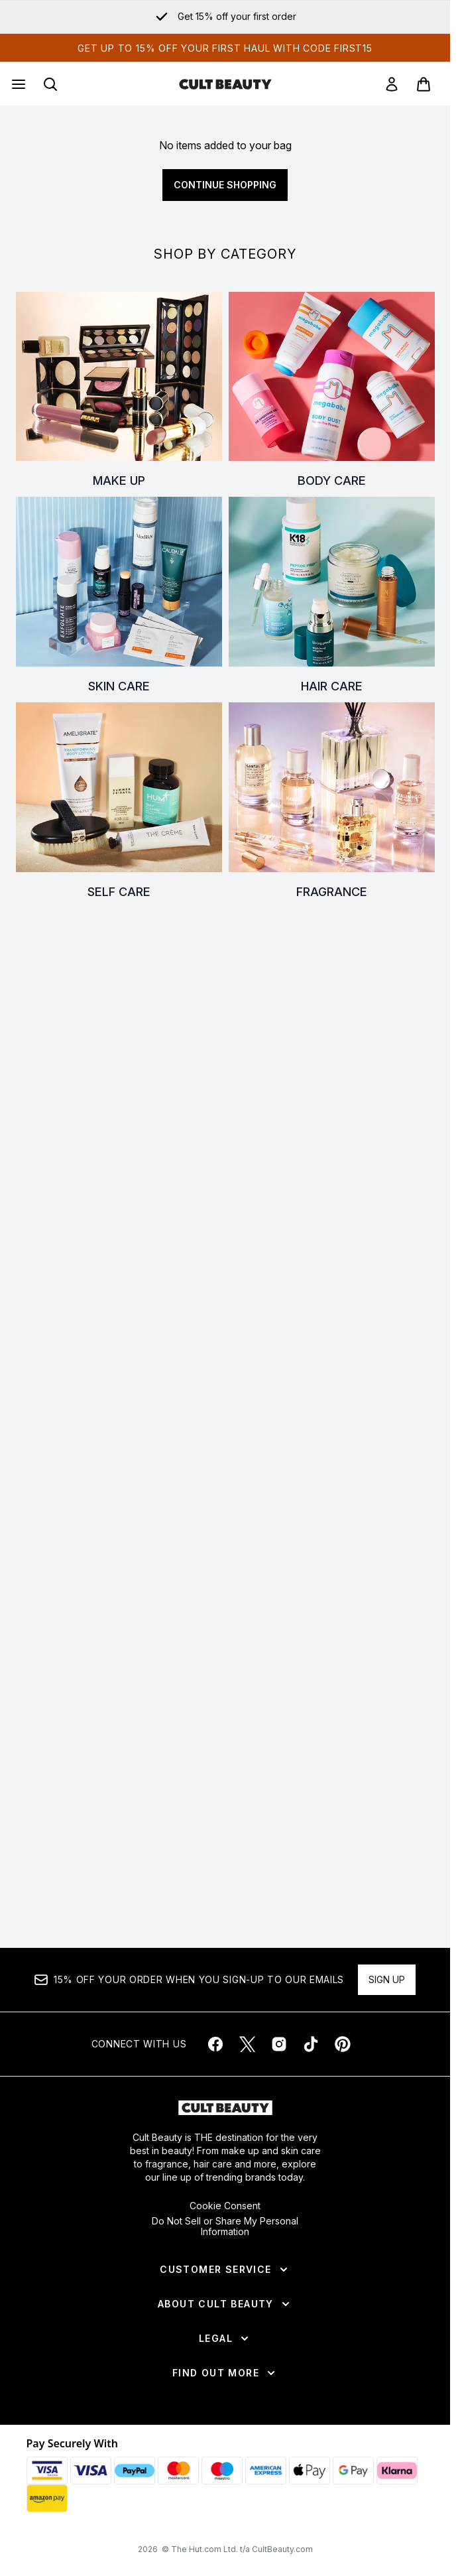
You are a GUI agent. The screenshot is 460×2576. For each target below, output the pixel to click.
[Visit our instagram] (279, 2044)
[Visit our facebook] (215, 2044)
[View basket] (423, 84)
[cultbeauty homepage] (225, 84)
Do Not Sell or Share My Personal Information (225, 2226)
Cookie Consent (225, 2206)
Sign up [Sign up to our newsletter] (387, 1979)
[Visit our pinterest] (343, 2044)
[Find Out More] (225, 2373)
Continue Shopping (225, 184)
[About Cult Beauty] (225, 2304)
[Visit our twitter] (247, 2044)
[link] (392, 84)
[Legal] (225, 2338)
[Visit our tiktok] (311, 2044)
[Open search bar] (50, 84)
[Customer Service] (225, 2269)
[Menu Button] (17, 84)
